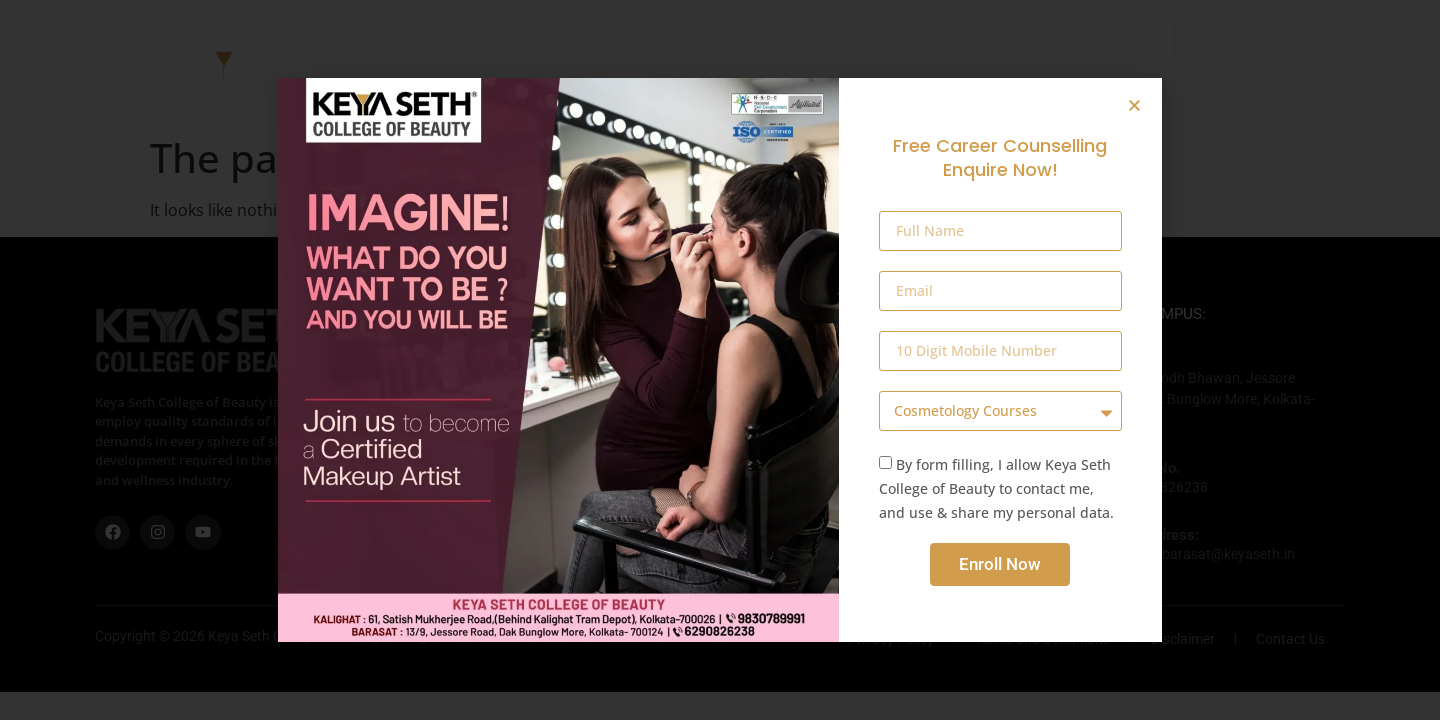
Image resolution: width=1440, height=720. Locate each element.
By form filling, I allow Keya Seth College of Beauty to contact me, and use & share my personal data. (996, 488)
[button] (1134, 105)
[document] (720, 360)
